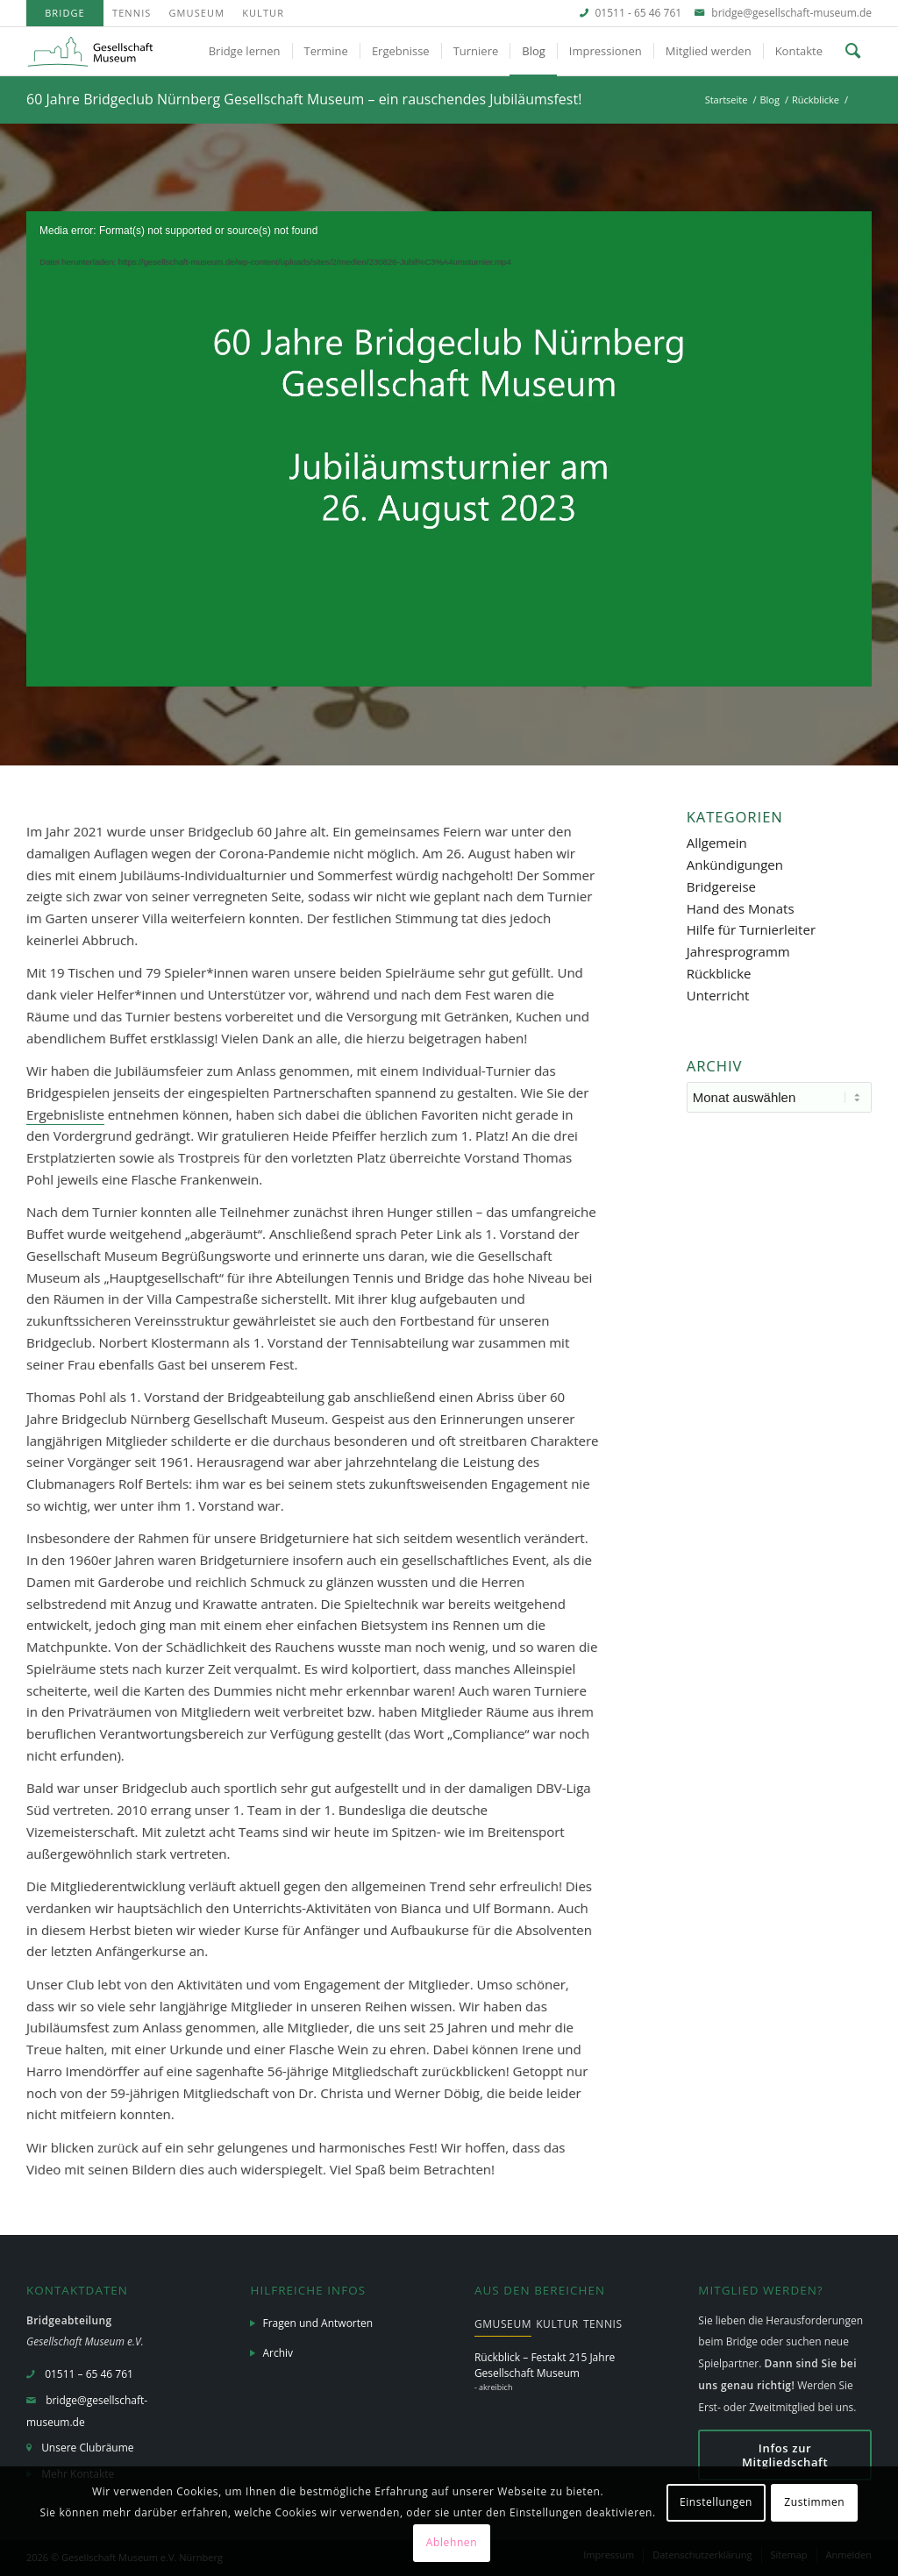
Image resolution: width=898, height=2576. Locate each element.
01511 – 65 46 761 (89, 2373)
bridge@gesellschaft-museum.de (791, 12)
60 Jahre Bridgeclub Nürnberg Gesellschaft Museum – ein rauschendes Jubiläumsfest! (303, 99)
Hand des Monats (741, 908)
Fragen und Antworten (317, 2323)
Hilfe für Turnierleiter (751, 929)
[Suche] (853, 51)
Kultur (263, 12)
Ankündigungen (735, 864)
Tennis (131, 12)
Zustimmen (814, 2501)
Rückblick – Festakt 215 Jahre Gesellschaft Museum (544, 2365)
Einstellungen (716, 2501)
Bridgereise (721, 886)
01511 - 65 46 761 (638, 12)
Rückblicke (719, 973)
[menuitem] (64, 13)
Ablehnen (451, 2542)
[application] (449, 449)
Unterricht (718, 995)
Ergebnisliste (65, 1114)
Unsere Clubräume (87, 2447)
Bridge (65, 12)
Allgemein (717, 842)
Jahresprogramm (738, 951)
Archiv (277, 2352)
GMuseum (196, 12)
